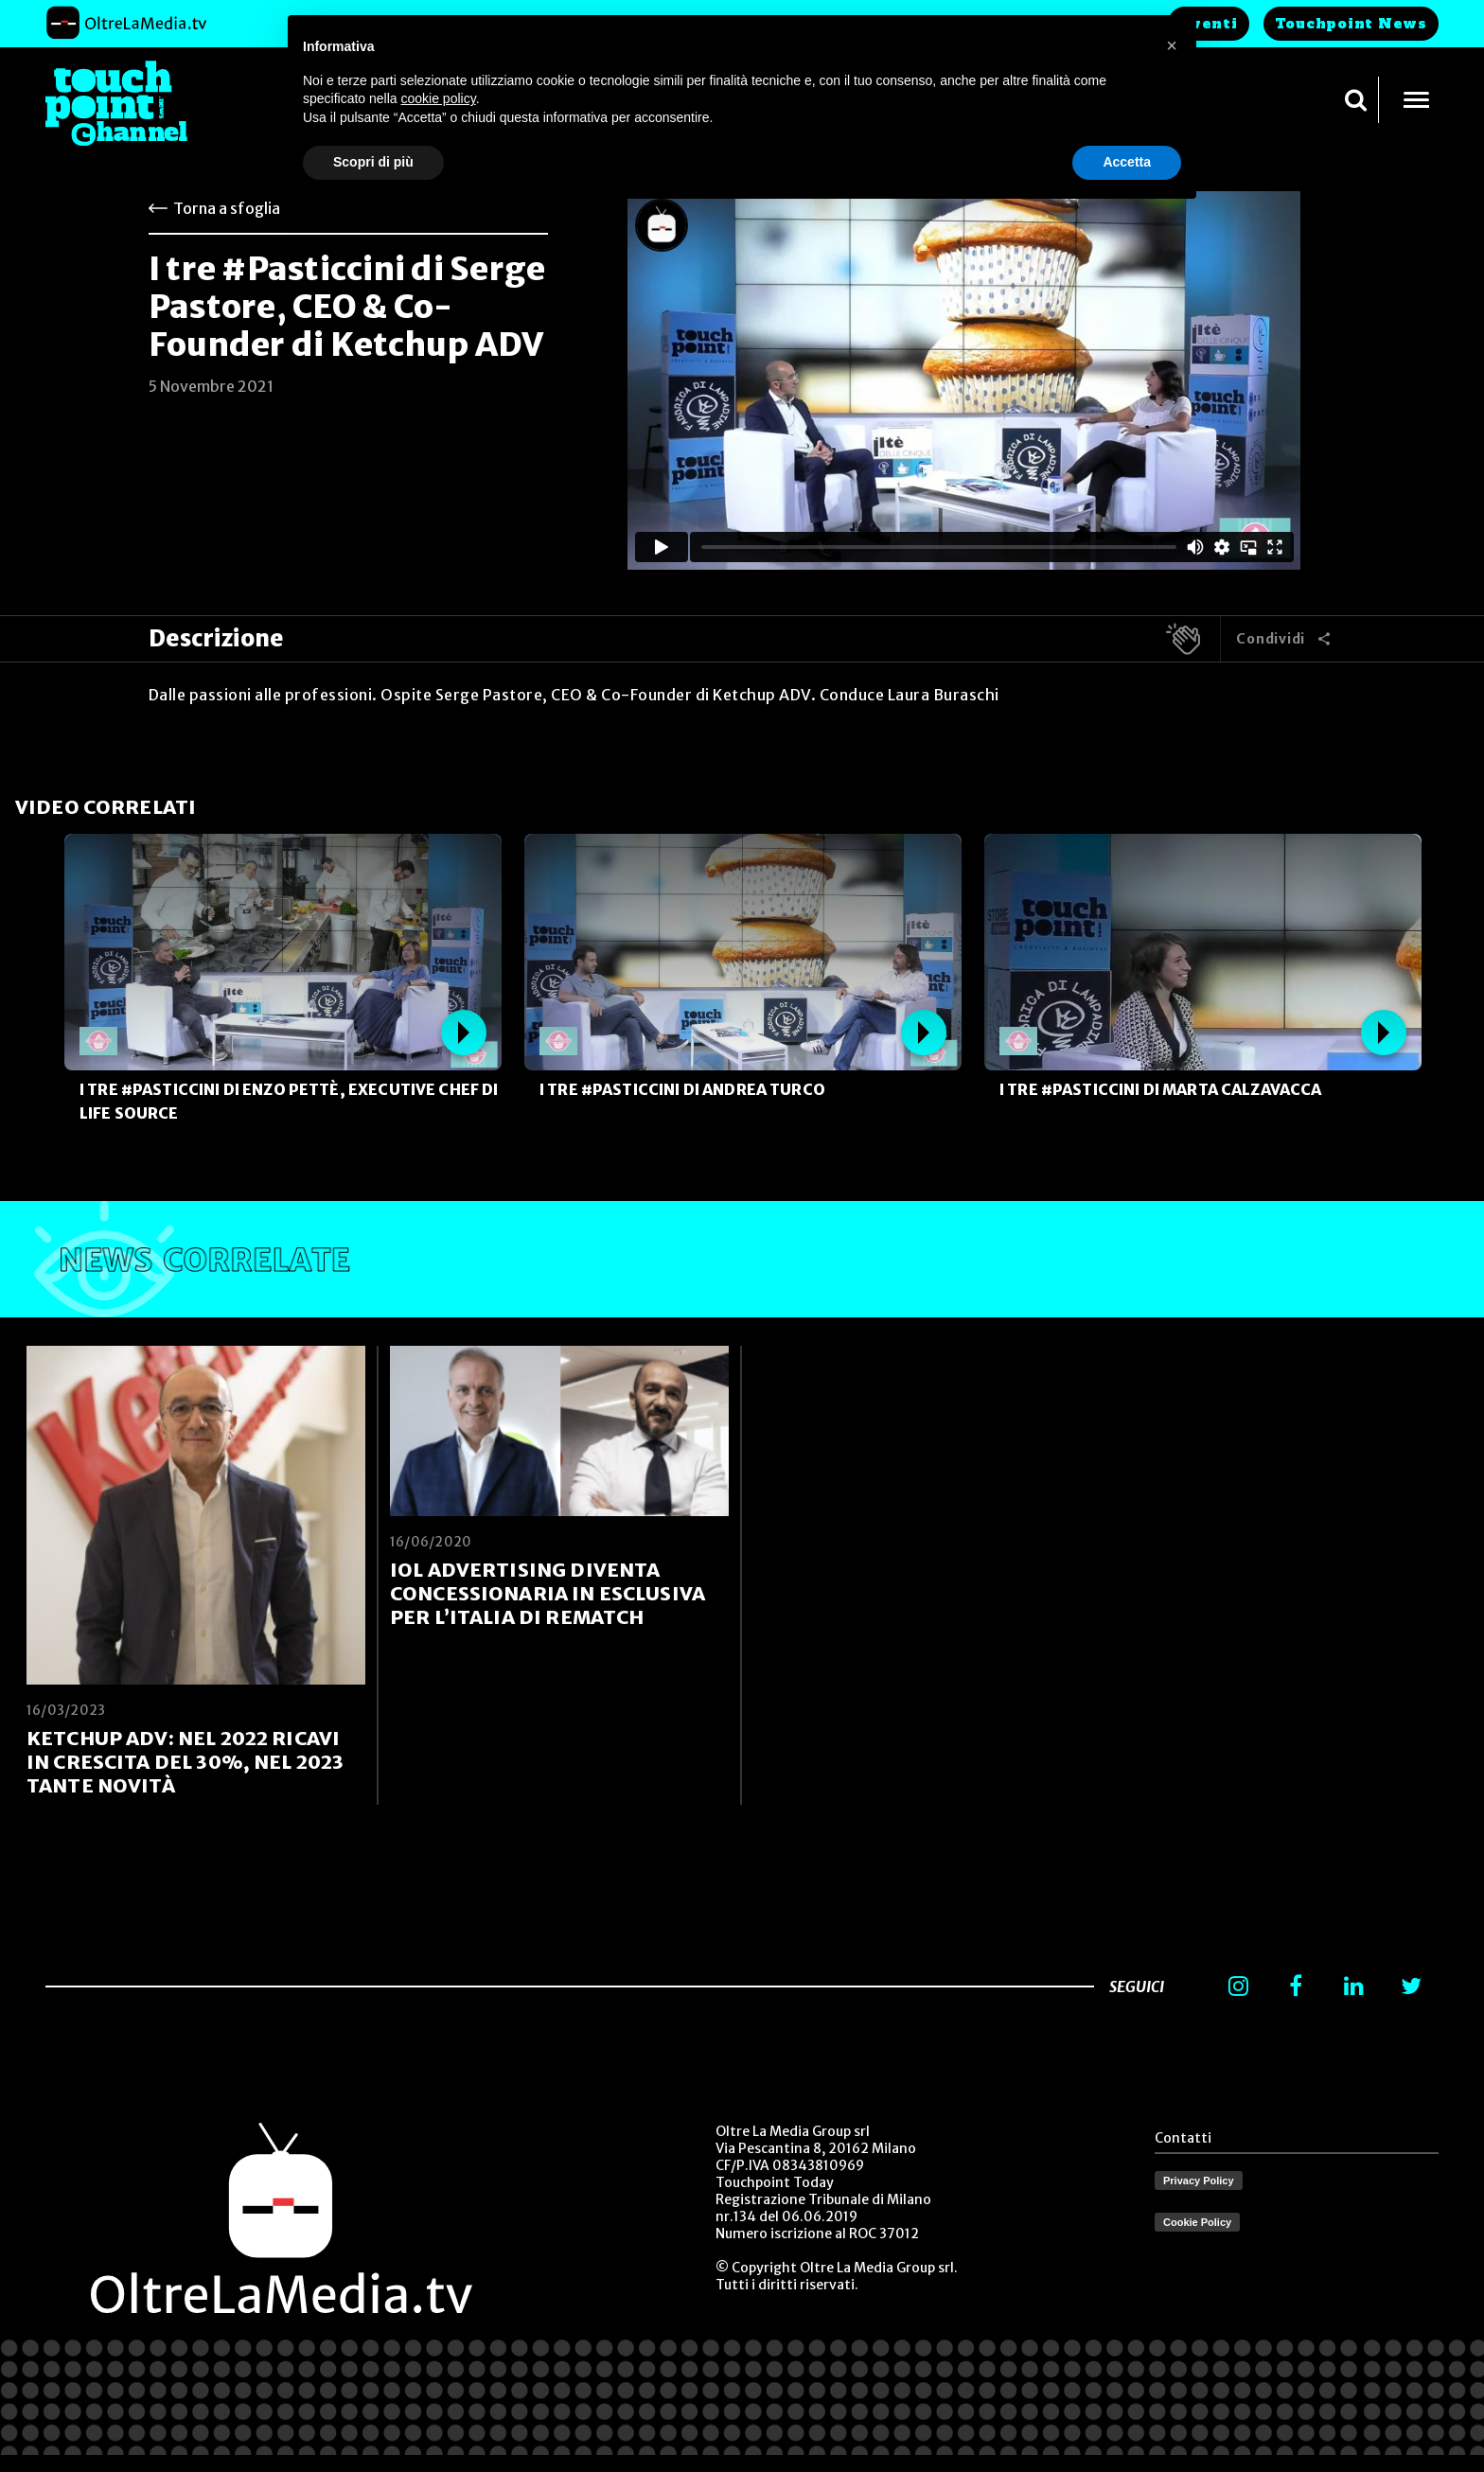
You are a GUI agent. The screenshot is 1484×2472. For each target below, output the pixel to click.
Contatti (1183, 2137)
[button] (1172, 45)
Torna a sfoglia (226, 208)
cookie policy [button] (438, 98)
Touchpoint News (1351, 23)
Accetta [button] (1127, 161)
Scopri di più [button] (373, 161)
